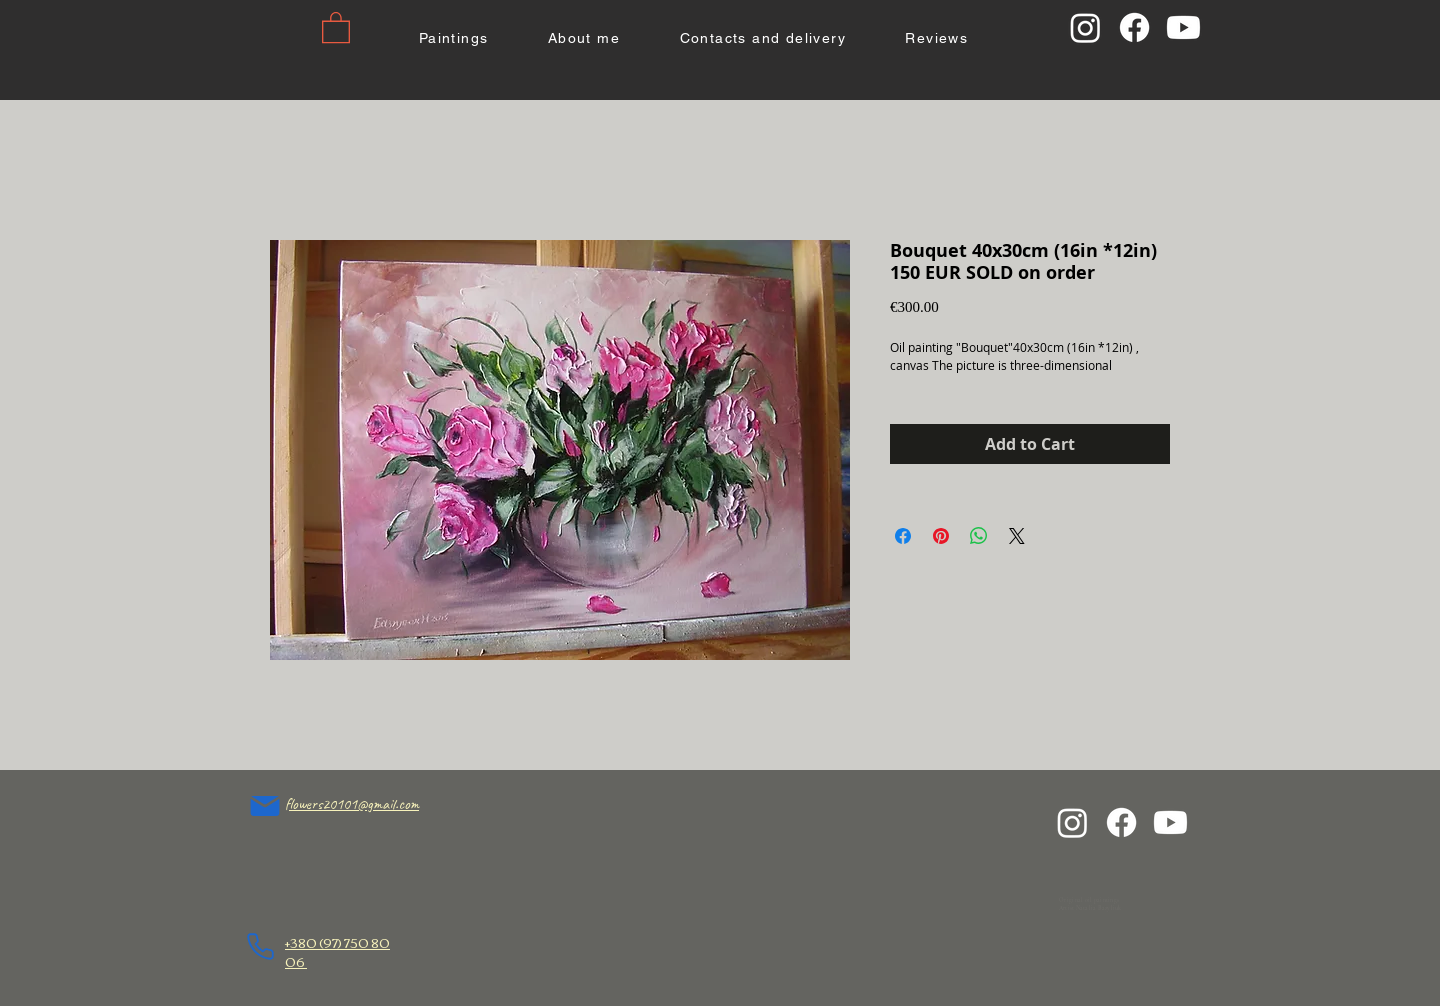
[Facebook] (1134, 27)
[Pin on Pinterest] (941, 536)
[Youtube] (1183, 27)
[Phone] (260, 946)
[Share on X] (1017, 536)
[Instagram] (1085, 27)
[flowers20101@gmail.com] (265, 806)
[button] (336, 26)
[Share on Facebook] (903, 536)
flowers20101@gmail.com (352, 804)
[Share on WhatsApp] (979, 536)
